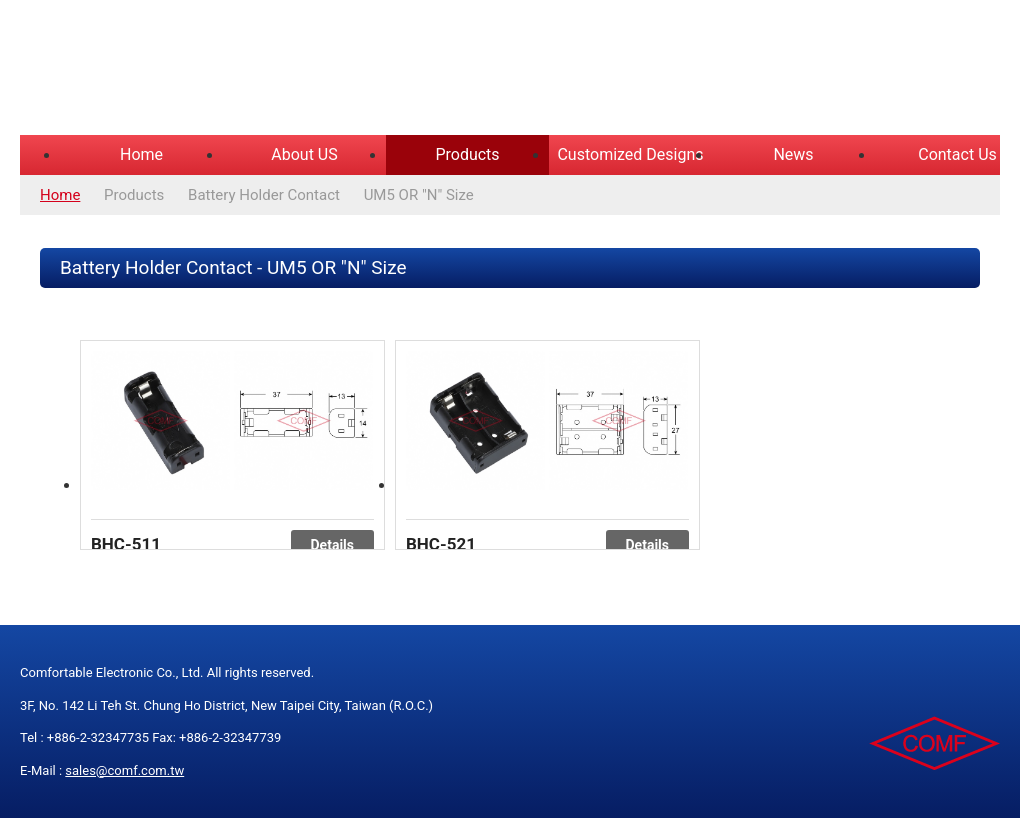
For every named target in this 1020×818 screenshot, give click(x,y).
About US (304, 154)
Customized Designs (630, 154)
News (793, 154)
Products (467, 154)
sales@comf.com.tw (124, 770)
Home (141, 154)
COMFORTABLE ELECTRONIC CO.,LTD (270, 70)
